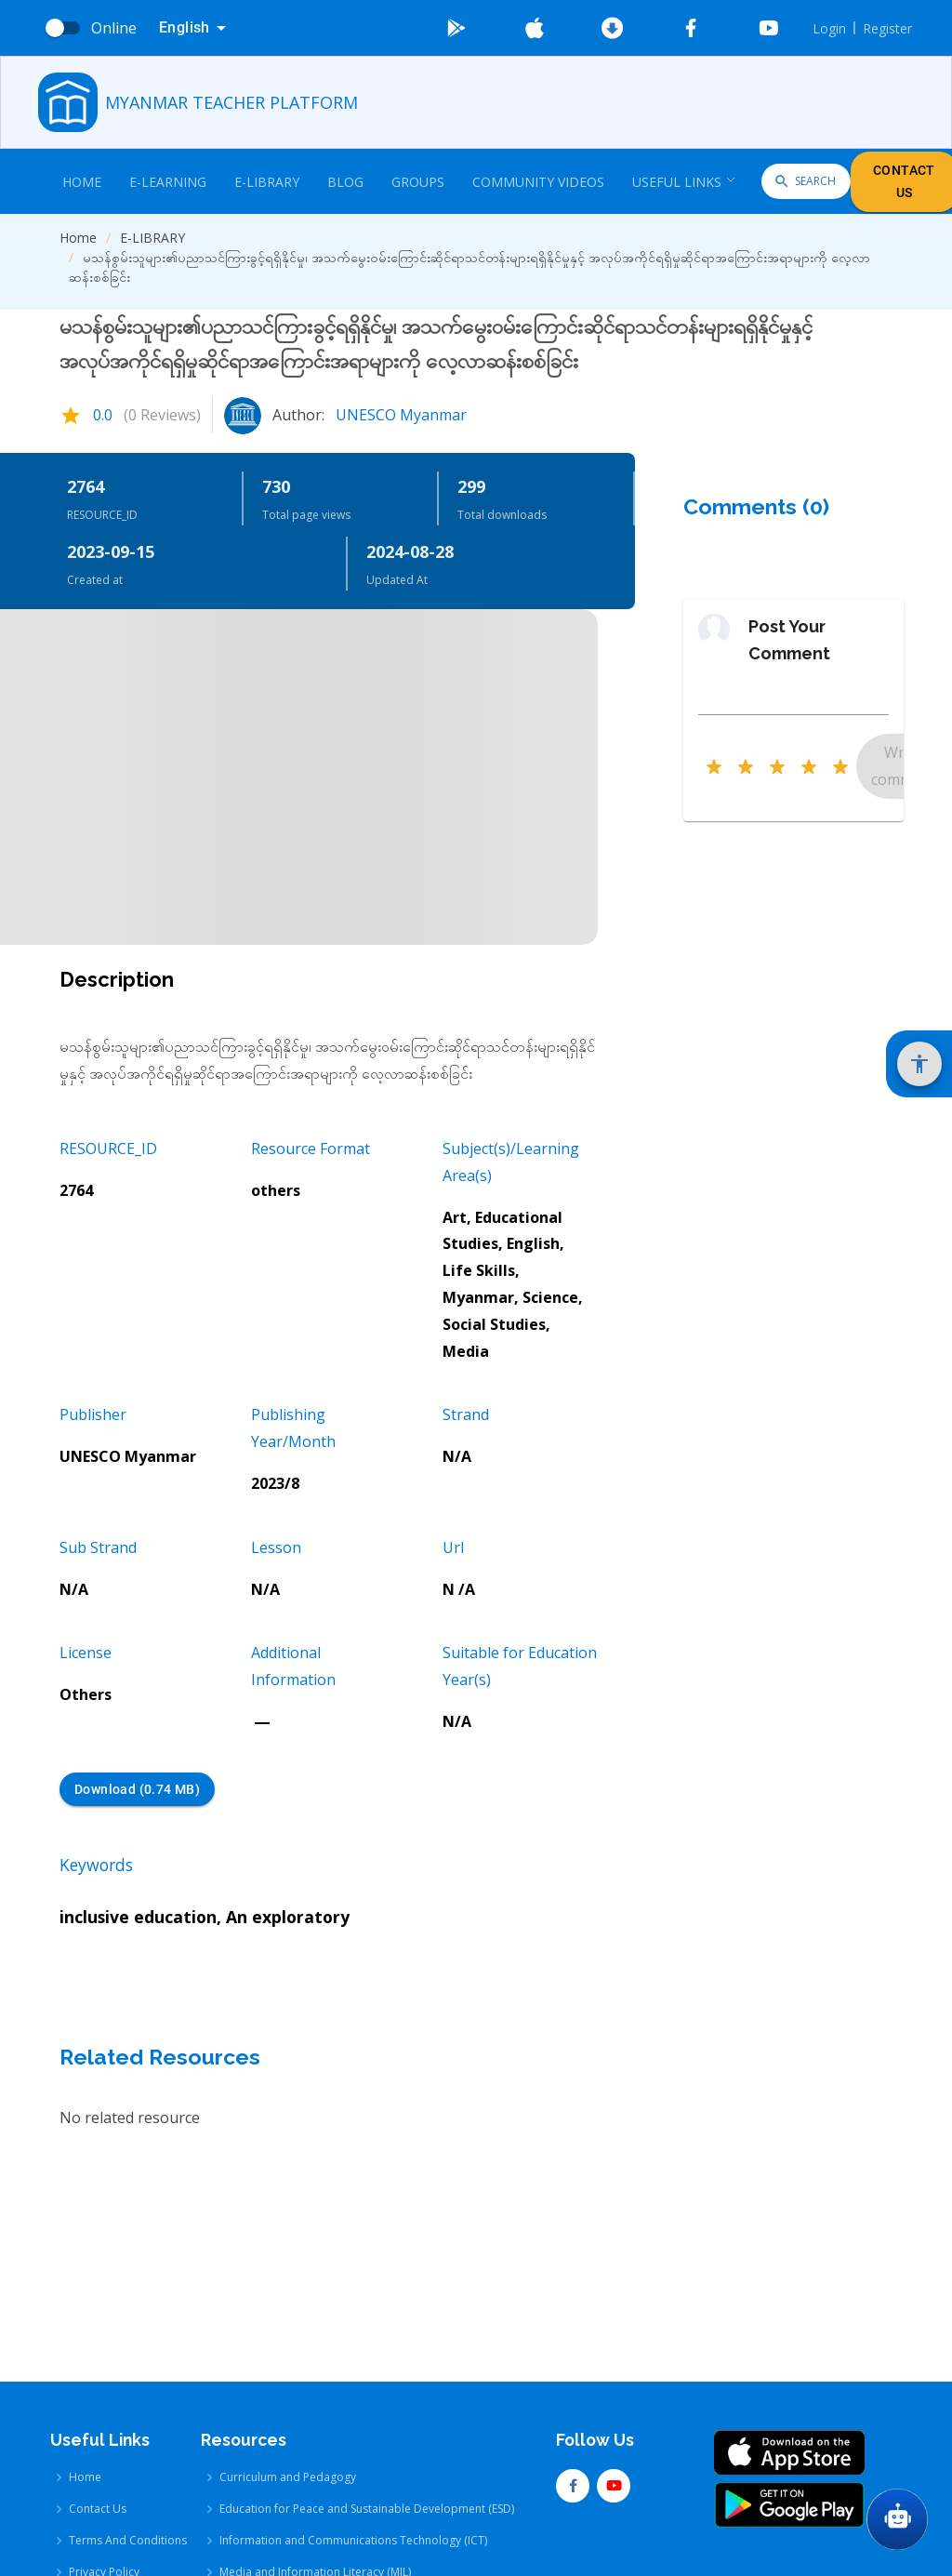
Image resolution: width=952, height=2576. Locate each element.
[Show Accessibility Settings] (919, 1064)
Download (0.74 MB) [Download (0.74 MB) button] (137, 1790)
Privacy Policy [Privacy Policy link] (104, 2454)
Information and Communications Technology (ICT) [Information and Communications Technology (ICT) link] (353, 2422)
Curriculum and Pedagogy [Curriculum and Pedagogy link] (287, 2359)
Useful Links (684, 182)
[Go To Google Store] (456, 28)
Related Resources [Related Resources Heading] (160, 2056)
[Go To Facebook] (691, 28)
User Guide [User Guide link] (98, 2485)
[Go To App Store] (534, 28)
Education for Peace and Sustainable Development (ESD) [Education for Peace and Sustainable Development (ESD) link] (366, 2390)
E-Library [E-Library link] (266, 182)
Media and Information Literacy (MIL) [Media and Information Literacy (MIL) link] (315, 2454)
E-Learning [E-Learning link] (167, 182)
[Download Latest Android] (612, 28)
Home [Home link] (81, 182)
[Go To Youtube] (769, 28)
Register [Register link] (887, 28)
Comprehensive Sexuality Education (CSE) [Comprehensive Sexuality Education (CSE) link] (326, 2485)
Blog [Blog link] (345, 182)
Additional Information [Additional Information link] (129, 2517)
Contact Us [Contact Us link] (97, 2390)
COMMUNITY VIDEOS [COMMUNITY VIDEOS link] (538, 182)
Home (78, 237)
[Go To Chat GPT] (897, 2519)
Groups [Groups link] (417, 182)
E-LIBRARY (152, 237)
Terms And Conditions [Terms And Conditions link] (128, 2422)
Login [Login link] (829, 28)
